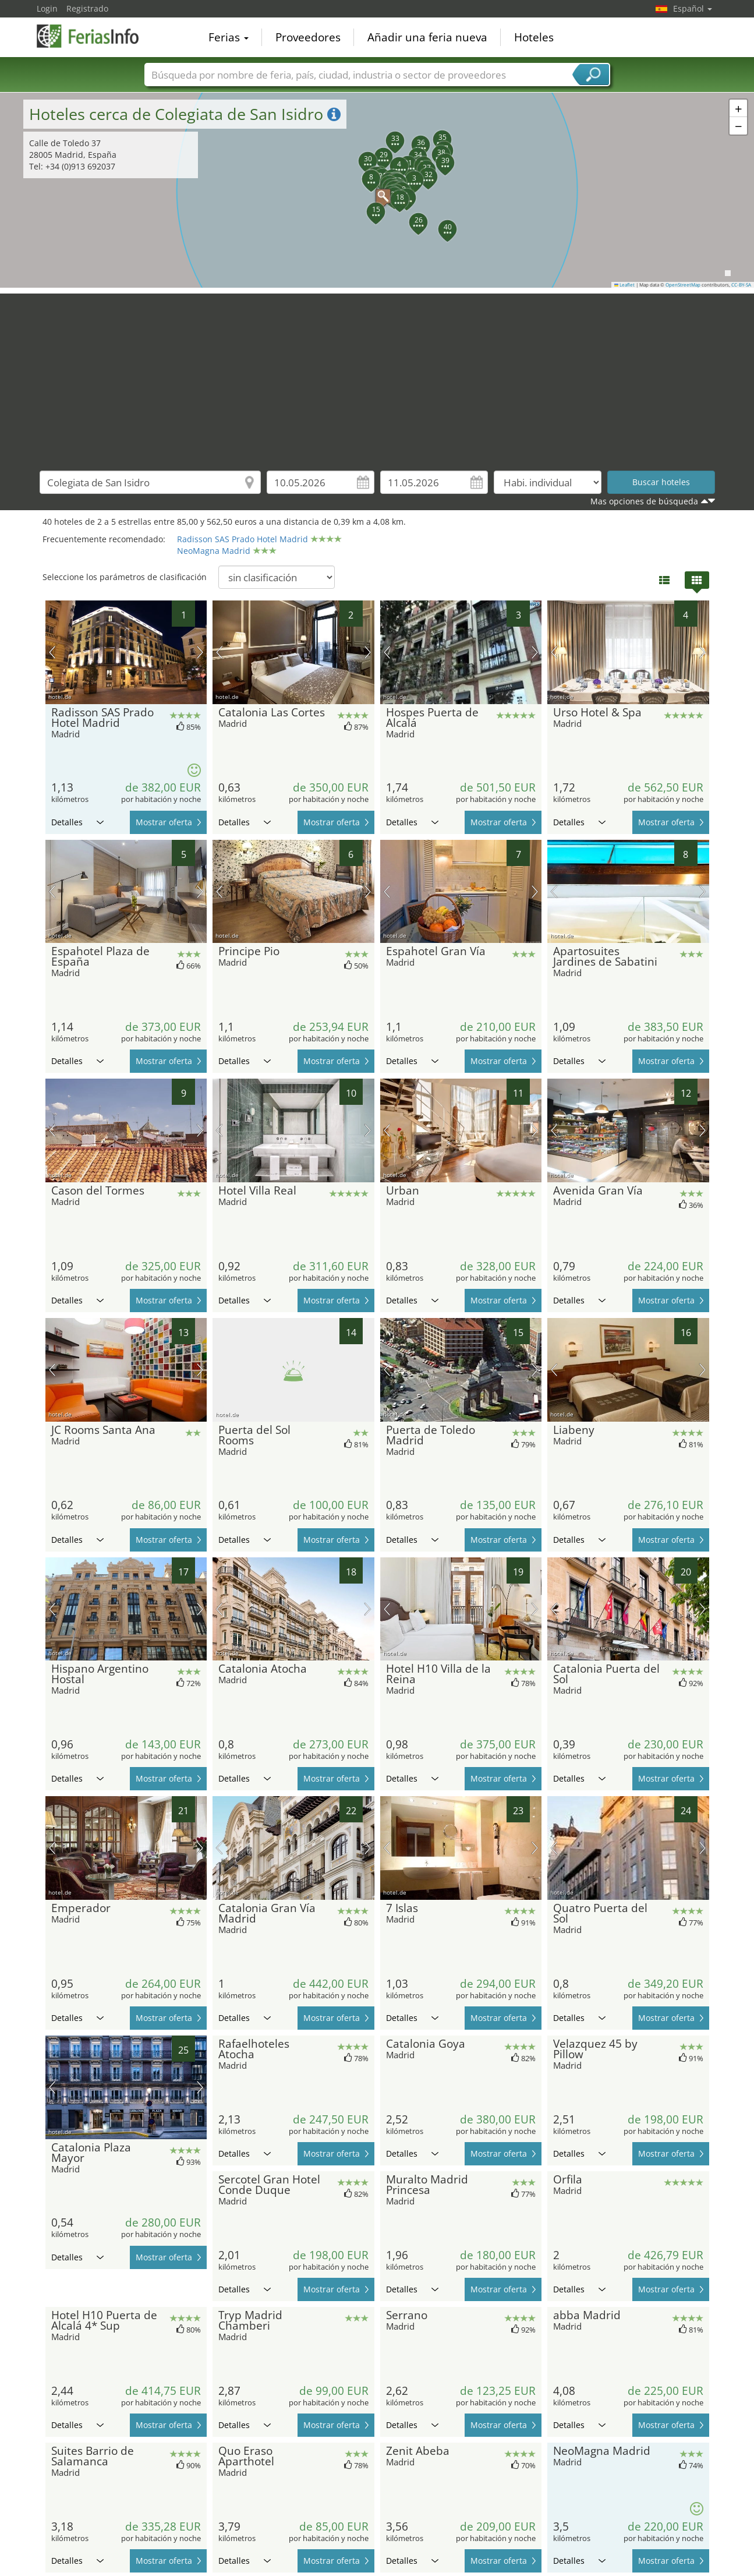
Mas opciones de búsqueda (644, 501)
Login (47, 8)
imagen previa (52, 652)
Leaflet (624, 285)
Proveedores (308, 37)
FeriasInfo (95, 36)
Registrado (87, 8)
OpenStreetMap (682, 285)
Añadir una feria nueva (427, 37)
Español (692, 8)
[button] (377, 190)
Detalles (77, 822)
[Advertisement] (377, 375)
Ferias (228, 37)
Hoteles (534, 37)
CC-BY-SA (741, 285)
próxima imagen (200, 652)
